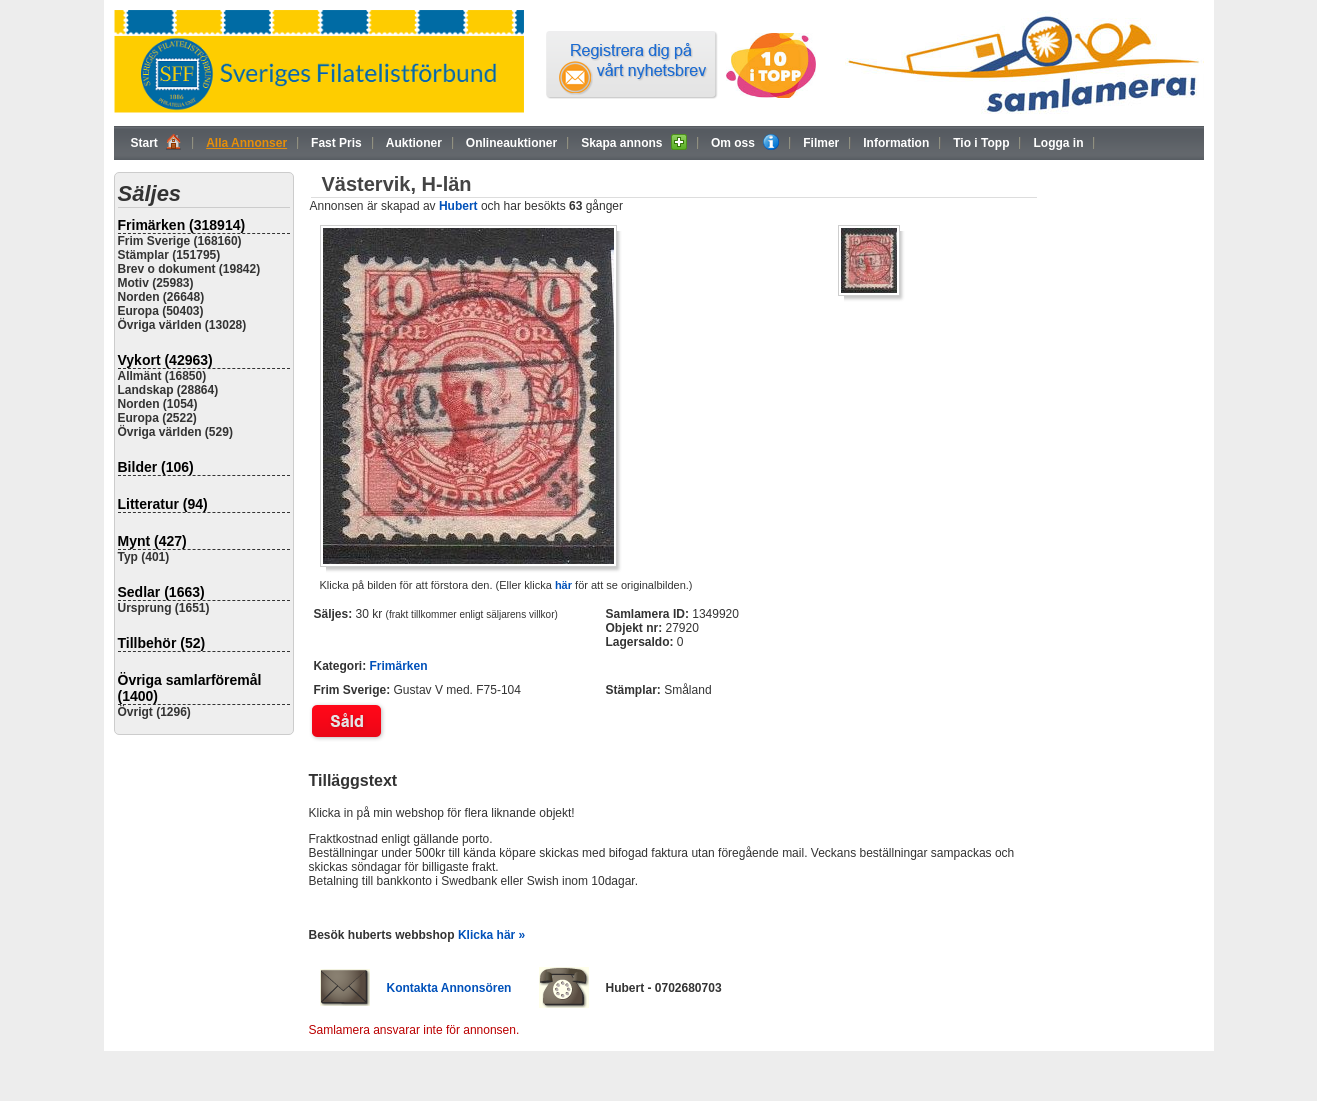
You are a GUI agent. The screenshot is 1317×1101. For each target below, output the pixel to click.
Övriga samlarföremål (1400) (190, 688)
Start (157, 142)
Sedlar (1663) (161, 592)
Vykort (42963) (165, 360)
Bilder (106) (156, 467)
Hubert (458, 206)
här (563, 585)
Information (896, 143)
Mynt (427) (152, 541)
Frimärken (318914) (182, 225)
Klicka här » (491, 935)
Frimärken (399, 666)
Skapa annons (634, 142)
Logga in (1058, 143)
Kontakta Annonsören (449, 988)
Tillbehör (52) (162, 643)
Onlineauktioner (511, 143)
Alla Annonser (246, 143)
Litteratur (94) (163, 504)
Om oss (745, 142)
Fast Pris (336, 143)
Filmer (821, 143)
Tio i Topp (981, 143)
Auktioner (414, 143)
